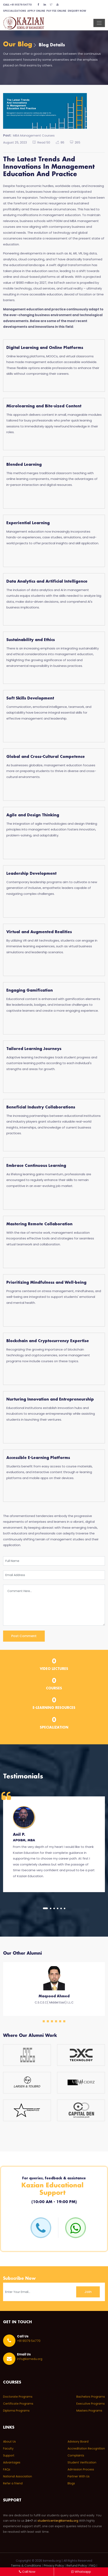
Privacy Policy (54, 2565)
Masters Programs (89, 2411)
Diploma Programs (16, 2411)
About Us (9, 2441)
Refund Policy (77, 2565)
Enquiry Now (77, 11)
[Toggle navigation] (99, 23)
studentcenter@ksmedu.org (58, 2521)
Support (8, 2455)
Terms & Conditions (26, 2565)
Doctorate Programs (17, 2397)
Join (88, 2291)
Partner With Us (79, 2476)
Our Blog (17, 44)
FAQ (92, 2565)
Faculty (8, 2448)
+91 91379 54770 (17, 4)
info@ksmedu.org (29, 2359)
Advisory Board (78, 2441)
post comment (24, 1636)
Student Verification (82, 2462)
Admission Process (81, 2469)
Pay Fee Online (56, 11)
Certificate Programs (18, 2404)
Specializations (14, 11)
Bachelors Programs (90, 2397)
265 (75, 142)
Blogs (71, 2483)
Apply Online (36, 11)
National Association (17, 2476)
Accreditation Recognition (86, 2448)
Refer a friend (13, 2483)
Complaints (76, 2455)
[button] (45, 1908)
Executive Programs (90, 2404)
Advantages (11, 2462)
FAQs (6, 2469)
